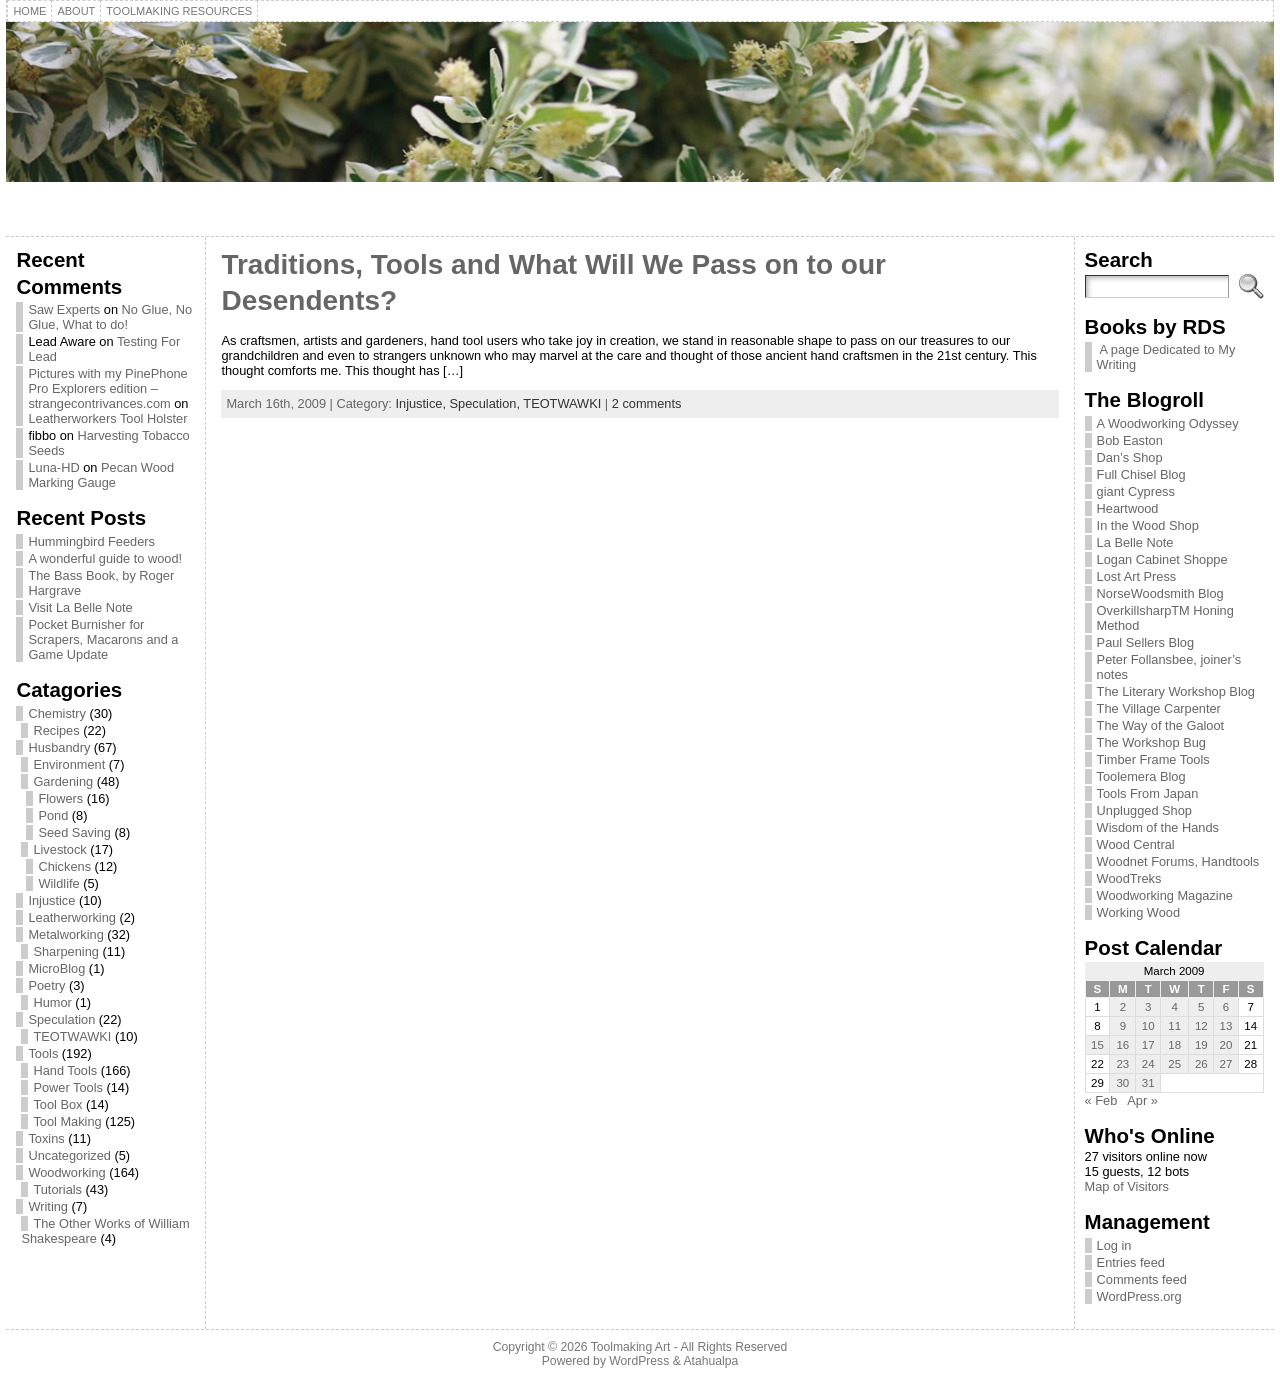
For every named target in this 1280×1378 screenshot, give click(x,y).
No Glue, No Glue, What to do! (110, 317)
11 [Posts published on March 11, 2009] (1174, 1026)
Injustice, (422, 403)
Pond (53, 815)
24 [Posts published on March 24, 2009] (1148, 1064)
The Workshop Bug (1151, 742)
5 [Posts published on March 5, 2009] (1201, 1007)
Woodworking (66, 1172)
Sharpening (65, 951)
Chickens (64, 866)
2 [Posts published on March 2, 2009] (1123, 1007)
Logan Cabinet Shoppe (1162, 559)
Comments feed (1142, 1279)
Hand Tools (65, 1070)
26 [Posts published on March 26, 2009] (1201, 1064)
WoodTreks (1129, 878)
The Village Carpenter (1159, 708)
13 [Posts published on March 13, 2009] (1226, 1026)
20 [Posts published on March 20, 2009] (1226, 1045)
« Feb (1101, 1100)
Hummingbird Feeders (91, 541)
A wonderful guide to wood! (105, 558)
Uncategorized (69, 1155)
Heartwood (1128, 508)
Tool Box (57, 1104)
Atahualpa (710, 1361)
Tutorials (57, 1189)
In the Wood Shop (1148, 525)
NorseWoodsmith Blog (1160, 593)
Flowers (60, 798)
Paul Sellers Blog (1145, 642)
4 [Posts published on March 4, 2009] (1175, 1007)
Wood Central (1136, 844)
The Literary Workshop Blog (1176, 691)
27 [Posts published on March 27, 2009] (1226, 1064)
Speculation (61, 1019)
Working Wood (1138, 912)
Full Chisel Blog (1141, 474)
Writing (48, 1206)
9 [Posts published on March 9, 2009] (1123, 1026)
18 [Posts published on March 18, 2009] (1174, 1045)
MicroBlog (56, 968)
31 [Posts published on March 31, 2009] (1148, 1083)
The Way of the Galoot (1161, 725)
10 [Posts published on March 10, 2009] (1148, 1026)
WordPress (639, 1361)
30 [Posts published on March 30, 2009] (1122, 1083)
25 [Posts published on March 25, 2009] (1174, 1064)
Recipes (56, 730)
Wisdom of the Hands (1158, 827)
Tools (43, 1053)
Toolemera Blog (1141, 776)
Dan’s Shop (1130, 457)
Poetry (46, 985)
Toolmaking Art (631, 1347)
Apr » (1142, 1100)
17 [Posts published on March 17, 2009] (1148, 1045)
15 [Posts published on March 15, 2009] (1097, 1045)
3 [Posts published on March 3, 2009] (1148, 1007)
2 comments (647, 403)
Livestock (59, 849)
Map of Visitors (1127, 1186)
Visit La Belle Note (80, 607)
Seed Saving (74, 832)
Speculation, (487, 403)
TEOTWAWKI (72, 1036)
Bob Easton (1130, 440)
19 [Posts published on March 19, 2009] (1201, 1045)
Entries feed (1131, 1262)
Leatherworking (72, 917)
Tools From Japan (1148, 793)
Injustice (51, 900)
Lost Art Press (1137, 576)
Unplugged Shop (1144, 810)
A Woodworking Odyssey (1168, 423)
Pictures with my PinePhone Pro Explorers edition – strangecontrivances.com (107, 388)
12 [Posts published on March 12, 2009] (1201, 1026)
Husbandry (59, 747)
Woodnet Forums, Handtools (1178, 861)
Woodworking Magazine (1165, 895)
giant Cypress (1136, 491)
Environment (69, 764)
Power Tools (67, 1087)
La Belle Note (1135, 542)
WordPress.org (1139, 1296)
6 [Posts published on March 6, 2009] (1226, 1007)
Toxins (46, 1138)
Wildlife (58, 883)
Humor (52, 1002)
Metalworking (65, 934)
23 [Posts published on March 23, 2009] (1122, 1064)
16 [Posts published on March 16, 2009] (1122, 1045)
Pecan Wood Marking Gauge (101, 475)
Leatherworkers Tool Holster (107, 418)
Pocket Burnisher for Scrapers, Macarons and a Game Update (103, 639)
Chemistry (57, 713)
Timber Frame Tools (1153, 759)
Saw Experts (64, 309)
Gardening (63, 781)
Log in (1114, 1245)
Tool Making (67, 1121)
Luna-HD (53, 467)
